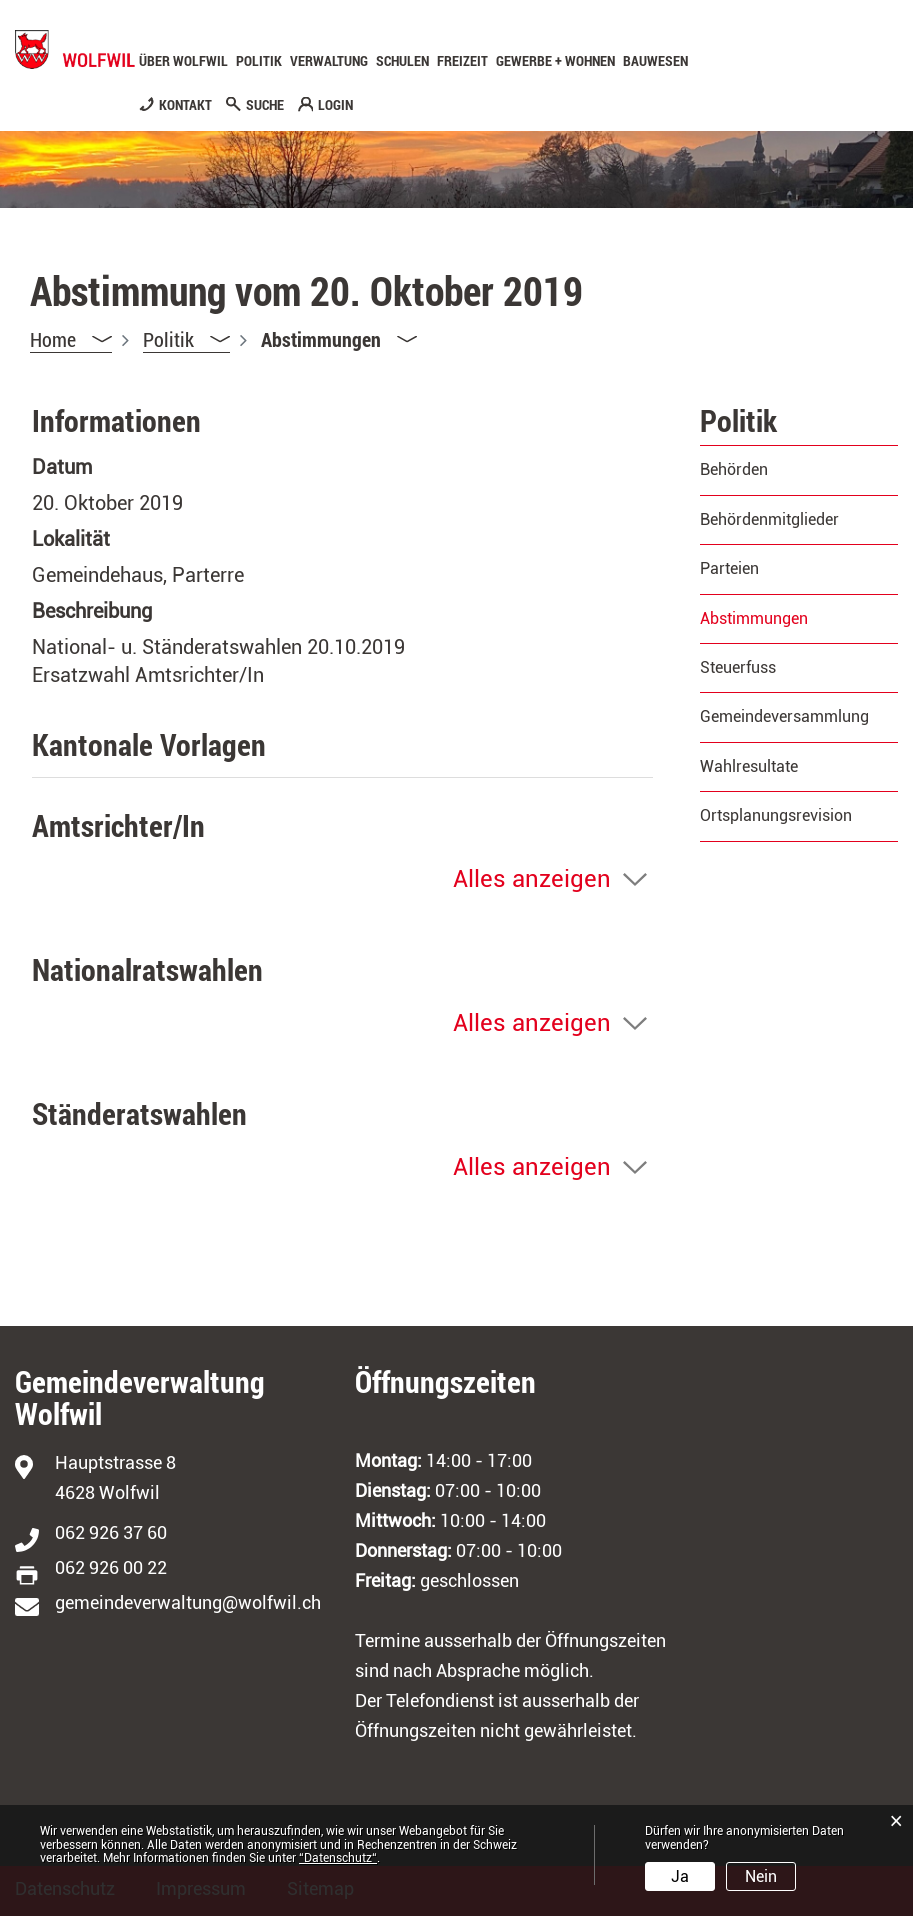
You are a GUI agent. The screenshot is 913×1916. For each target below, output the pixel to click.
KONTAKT (185, 105)
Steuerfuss (738, 667)
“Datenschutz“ (338, 1858)
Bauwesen (655, 61)
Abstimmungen (799, 618)
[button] (186, 339)
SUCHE (265, 105)
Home (53, 339)
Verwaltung (329, 61)
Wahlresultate (749, 766)
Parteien (729, 568)
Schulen (402, 61)
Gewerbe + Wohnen (555, 61)
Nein (761, 1876)
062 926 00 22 (111, 1567)
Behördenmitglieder (769, 519)
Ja (680, 1876)
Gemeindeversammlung (784, 716)
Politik (259, 61)
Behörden (734, 469)
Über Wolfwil (183, 61)
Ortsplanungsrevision (776, 815)
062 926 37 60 (111, 1532)
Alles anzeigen (532, 879)
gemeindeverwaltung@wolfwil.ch (188, 1602)
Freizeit (462, 61)
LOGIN (335, 105)
